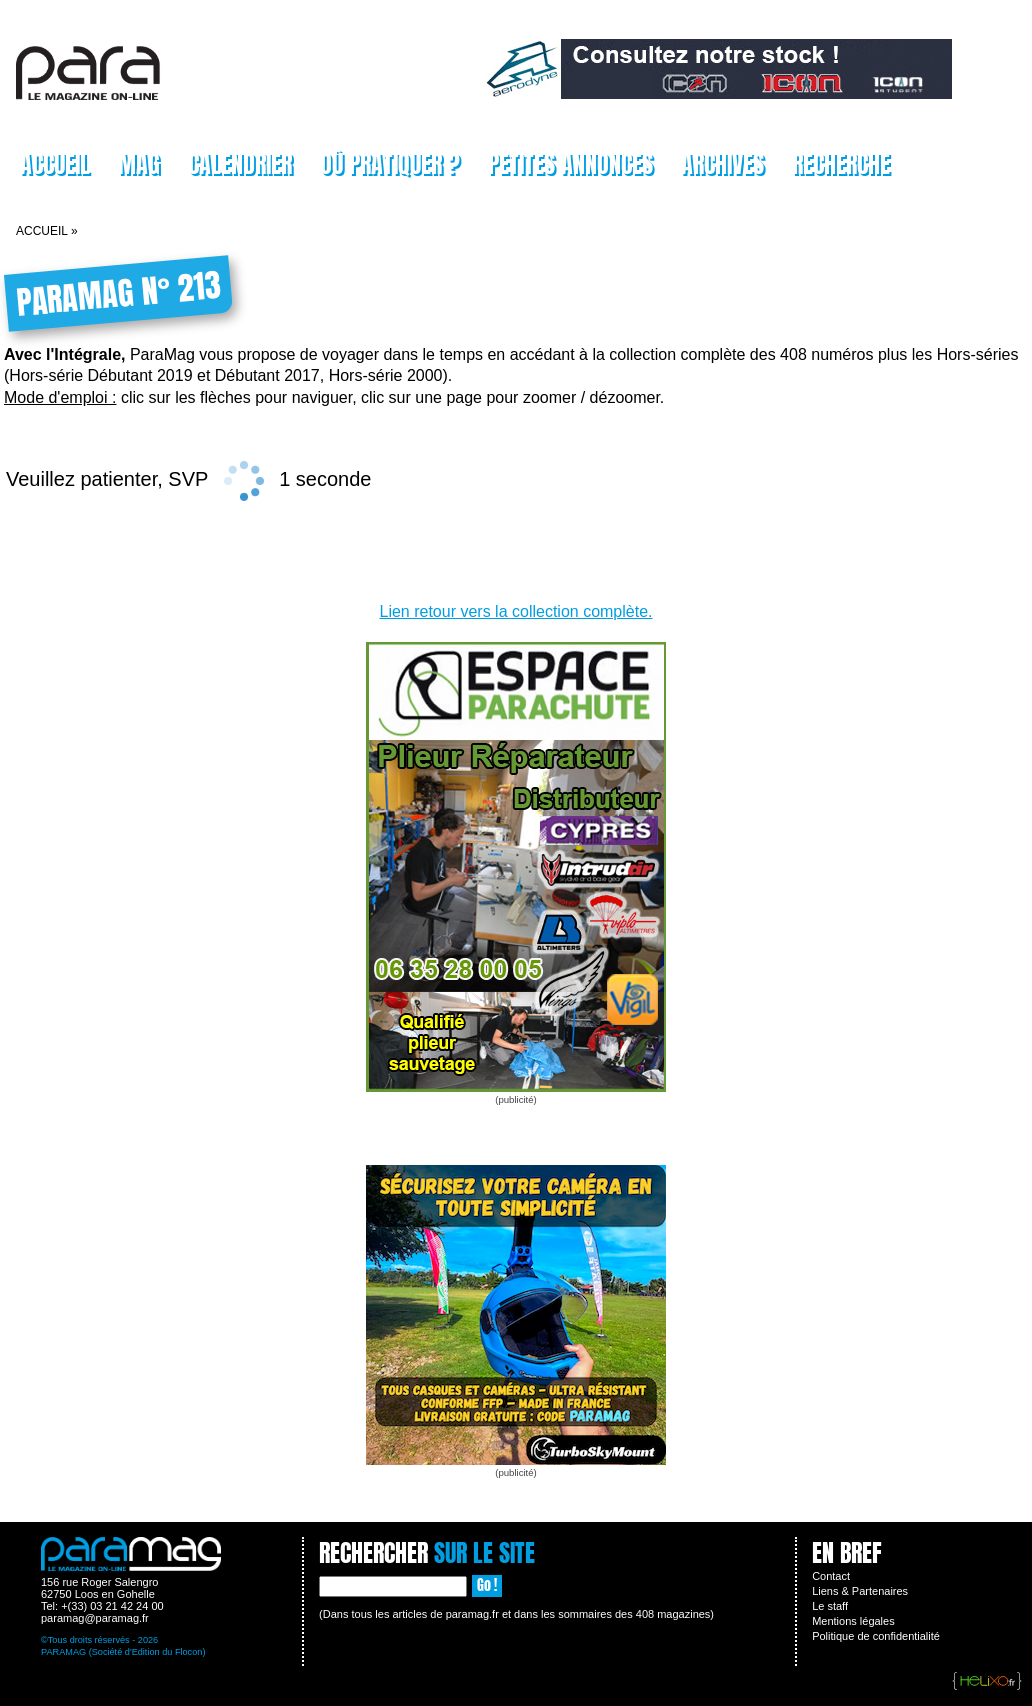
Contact (831, 1576)
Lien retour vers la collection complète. (515, 611)
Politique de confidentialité (876, 1636)
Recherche (841, 164)
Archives (722, 164)
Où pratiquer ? (390, 164)
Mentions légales (853, 1621)
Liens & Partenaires (860, 1591)
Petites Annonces (570, 164)
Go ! (487, 1585)
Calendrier (240, 164)
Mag (139, 164)
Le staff (830, 1606)
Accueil (55, 164)
